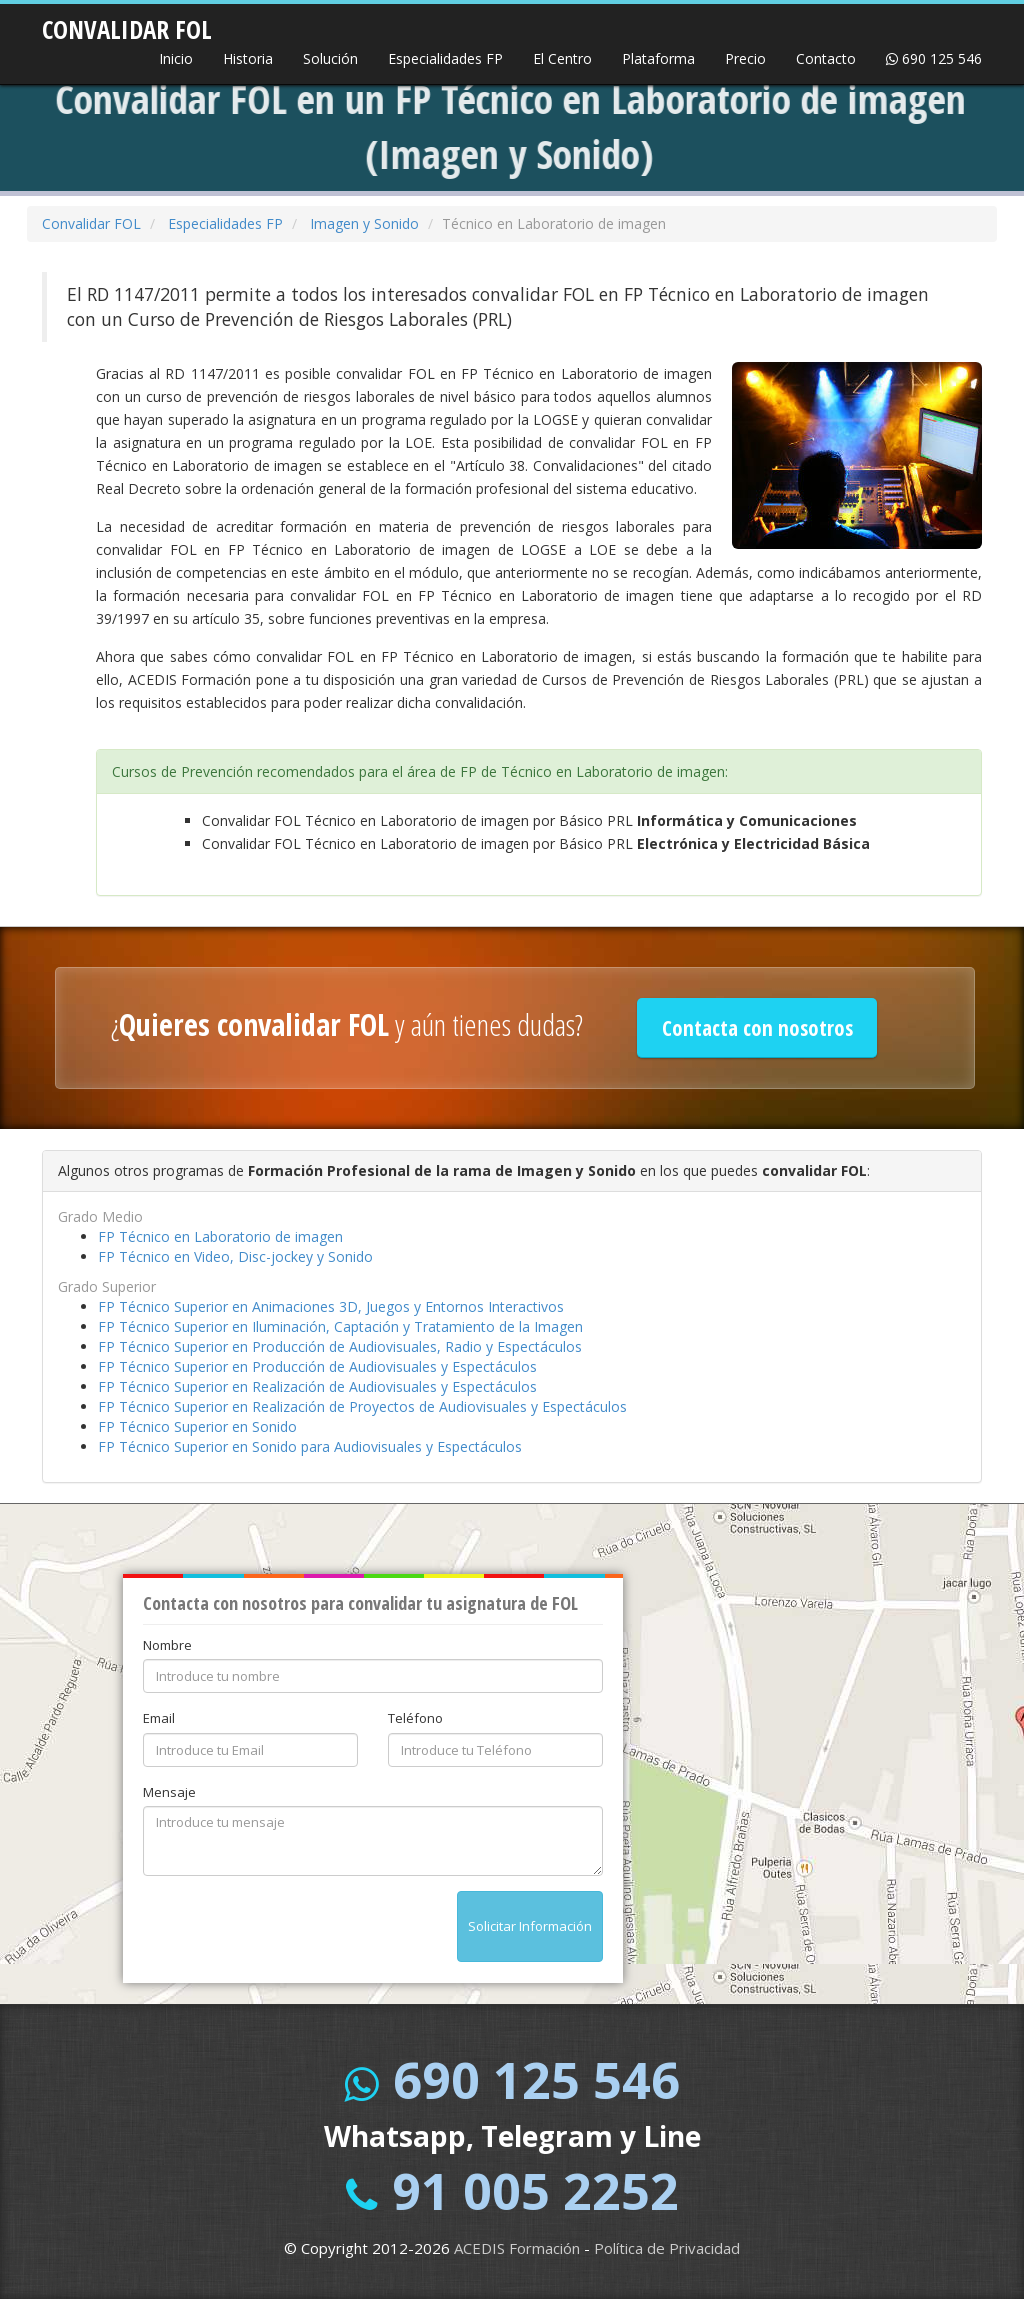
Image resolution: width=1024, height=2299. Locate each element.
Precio (745, 58)
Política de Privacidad (667, 2248)
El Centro (562, 58)
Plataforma (658, 58)
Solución (330, 58)
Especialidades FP (445, 58)
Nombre (167, 1645)
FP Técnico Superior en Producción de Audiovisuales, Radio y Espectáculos (340, 1346)
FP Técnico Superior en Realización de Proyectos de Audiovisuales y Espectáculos (362, 1406)
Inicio (176, 58)
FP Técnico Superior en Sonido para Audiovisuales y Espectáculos (310, 1446)
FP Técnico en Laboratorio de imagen (220, 1236)
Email (159, 1718)
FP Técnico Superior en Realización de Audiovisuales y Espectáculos (317, 1386)
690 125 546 (934, 58)
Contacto (826, 58)
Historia (248, 58)
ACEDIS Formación (517, 2248)
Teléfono (415, 1718)
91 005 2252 (535, 2191)
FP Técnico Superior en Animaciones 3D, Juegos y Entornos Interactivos (331, 1306)
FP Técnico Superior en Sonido (197, 1426)
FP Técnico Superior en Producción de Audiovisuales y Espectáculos (317, 1366)
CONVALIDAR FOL (127, 23)
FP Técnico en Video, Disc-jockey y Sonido (235, 1256)
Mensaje (169, 1792)
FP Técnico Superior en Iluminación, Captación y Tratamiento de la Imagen (340, 1326)
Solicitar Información (530, 1926)
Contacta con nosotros (757, 1028)
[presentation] (295, 1930)
